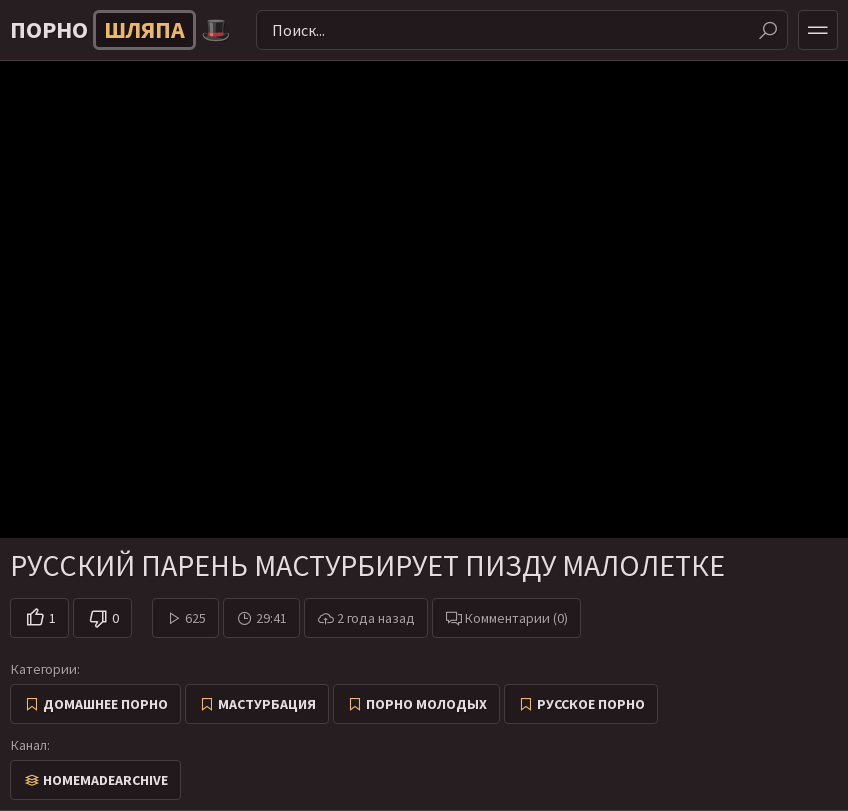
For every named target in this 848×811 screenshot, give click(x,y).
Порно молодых (426, 704)
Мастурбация (267, 704)
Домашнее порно (105, 704)
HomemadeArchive (105, 780)
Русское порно (591, 704)
